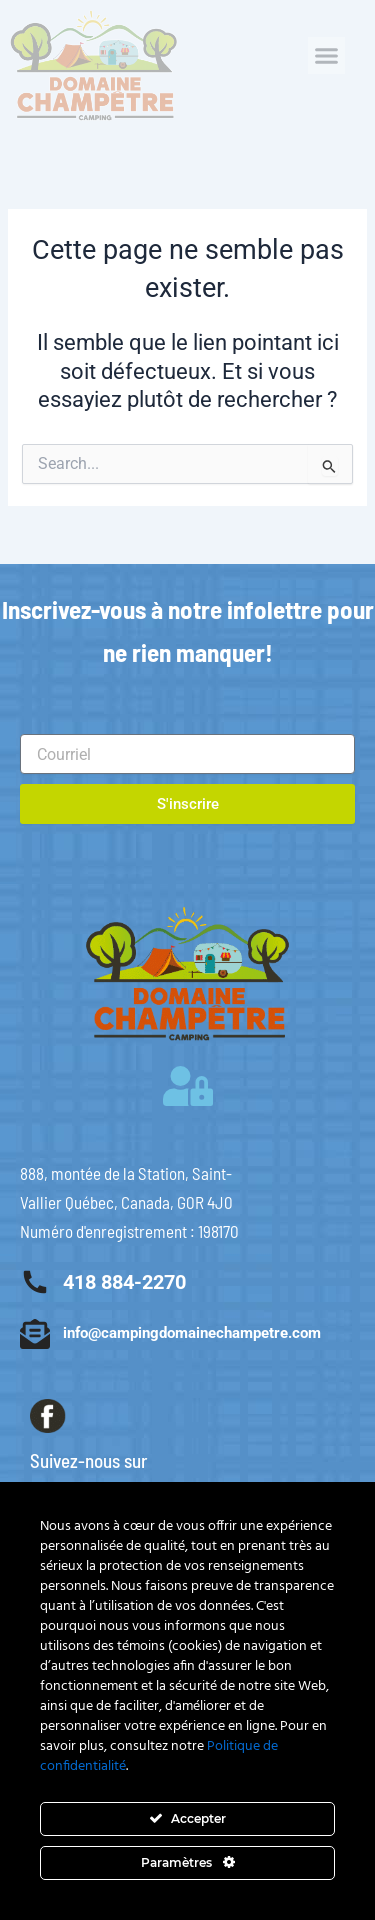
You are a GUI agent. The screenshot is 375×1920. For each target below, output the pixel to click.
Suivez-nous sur (88, 1460)
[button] (327, 56)
